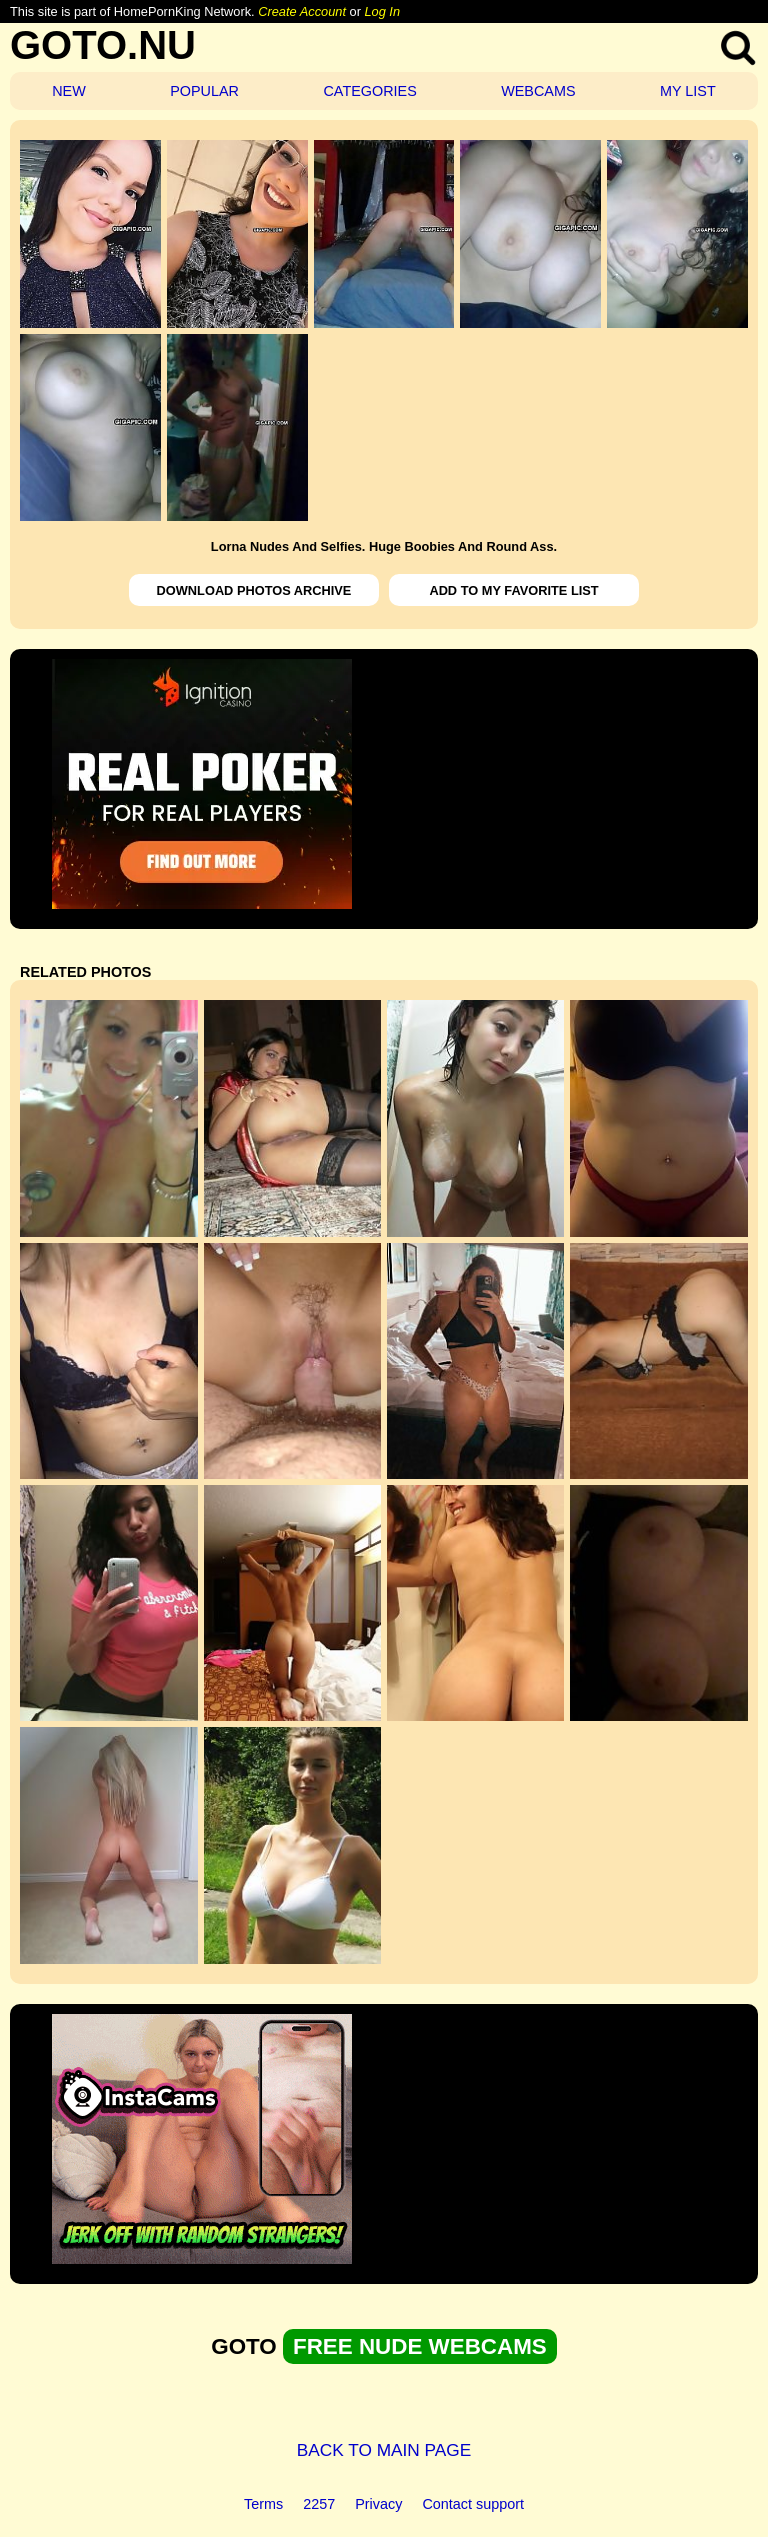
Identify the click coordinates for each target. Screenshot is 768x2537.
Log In (382, 11)
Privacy (378, 2504)
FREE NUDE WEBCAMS (420, 2346)
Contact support (473, 2504)
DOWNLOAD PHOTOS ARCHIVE (254, 590)
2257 (319, 2504)
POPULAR (204, 91)
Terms (263, 2504)
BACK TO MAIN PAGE (384, 2450)
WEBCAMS (538, 91)
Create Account (302, 11)
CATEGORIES (369, 91)
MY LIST (688, 91)
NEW (69, 91)
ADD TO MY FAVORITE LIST (513, 590)
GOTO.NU (103, 45)
